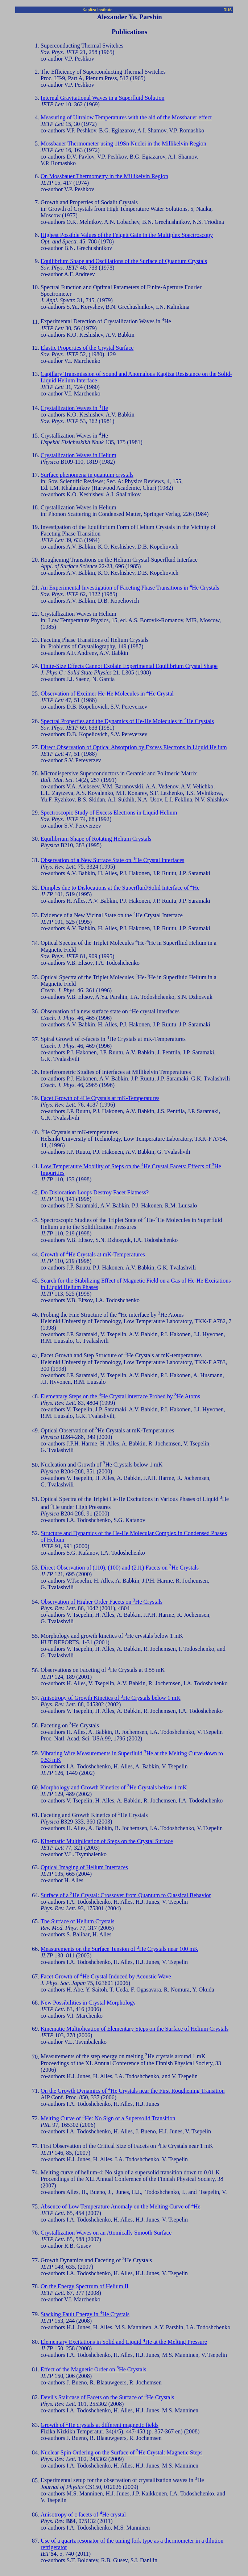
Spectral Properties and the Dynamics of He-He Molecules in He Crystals (127, 721)
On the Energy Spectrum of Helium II (84, 2286)
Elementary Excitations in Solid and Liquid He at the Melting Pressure (124, 2342)
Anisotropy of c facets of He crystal (83, 2514)
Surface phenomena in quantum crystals (87, 475)
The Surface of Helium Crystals (78, 1921)
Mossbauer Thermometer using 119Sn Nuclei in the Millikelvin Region (123, 143)
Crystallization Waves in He (74, 408)
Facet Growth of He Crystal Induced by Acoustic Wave (106, 1976)
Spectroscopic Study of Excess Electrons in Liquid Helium (109, 812)
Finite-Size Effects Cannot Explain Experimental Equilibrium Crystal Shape (129, 666)
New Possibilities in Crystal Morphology (88, 2002)
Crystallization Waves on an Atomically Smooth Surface (106, 2233)
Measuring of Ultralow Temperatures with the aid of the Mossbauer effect (126, 117)
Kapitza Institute (97, 10)
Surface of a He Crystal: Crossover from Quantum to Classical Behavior (126, 1895)
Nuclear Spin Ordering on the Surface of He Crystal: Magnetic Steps (122, 2452)
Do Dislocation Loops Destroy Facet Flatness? (95, 1192)
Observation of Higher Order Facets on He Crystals (101, 1602)
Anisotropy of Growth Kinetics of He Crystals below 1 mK (111, 1698)
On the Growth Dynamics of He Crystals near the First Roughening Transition (133, 2091)
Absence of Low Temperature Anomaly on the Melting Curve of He (121, 2206)
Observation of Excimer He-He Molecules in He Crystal (107, 693)
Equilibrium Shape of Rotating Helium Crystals (96, 839)
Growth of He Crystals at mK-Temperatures (93, 1254)
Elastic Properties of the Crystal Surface (87, 348)
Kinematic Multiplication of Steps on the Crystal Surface (107, 1841)
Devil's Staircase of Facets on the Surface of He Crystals (107, 2397)
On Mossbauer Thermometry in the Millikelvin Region (104, 176)
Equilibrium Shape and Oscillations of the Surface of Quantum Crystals (124, 261)
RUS (228, 10)
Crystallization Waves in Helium (78, 455)
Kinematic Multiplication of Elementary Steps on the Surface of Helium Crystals (134, 2029)
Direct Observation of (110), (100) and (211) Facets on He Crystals (120, 1567)
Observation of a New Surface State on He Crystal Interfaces (112, 860)
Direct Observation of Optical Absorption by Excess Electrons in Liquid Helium (134, 747)
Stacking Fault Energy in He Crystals (85, 2314)
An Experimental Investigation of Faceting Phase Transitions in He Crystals (130, 587)
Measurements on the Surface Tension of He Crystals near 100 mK (119, 1949)
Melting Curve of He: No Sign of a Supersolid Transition (108, 2118)
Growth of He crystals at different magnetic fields (99, 2425)
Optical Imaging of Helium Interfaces (84, 1867)
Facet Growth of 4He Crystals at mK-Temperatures (100, 1098)
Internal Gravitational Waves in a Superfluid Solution (102, 98)
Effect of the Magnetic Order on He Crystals (93, 2369)
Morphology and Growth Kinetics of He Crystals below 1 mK (114, 1787)
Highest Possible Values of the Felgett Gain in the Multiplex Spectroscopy (127, 235)
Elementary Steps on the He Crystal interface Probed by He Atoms (120, 1396)
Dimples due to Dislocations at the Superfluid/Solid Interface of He (120, 888)
